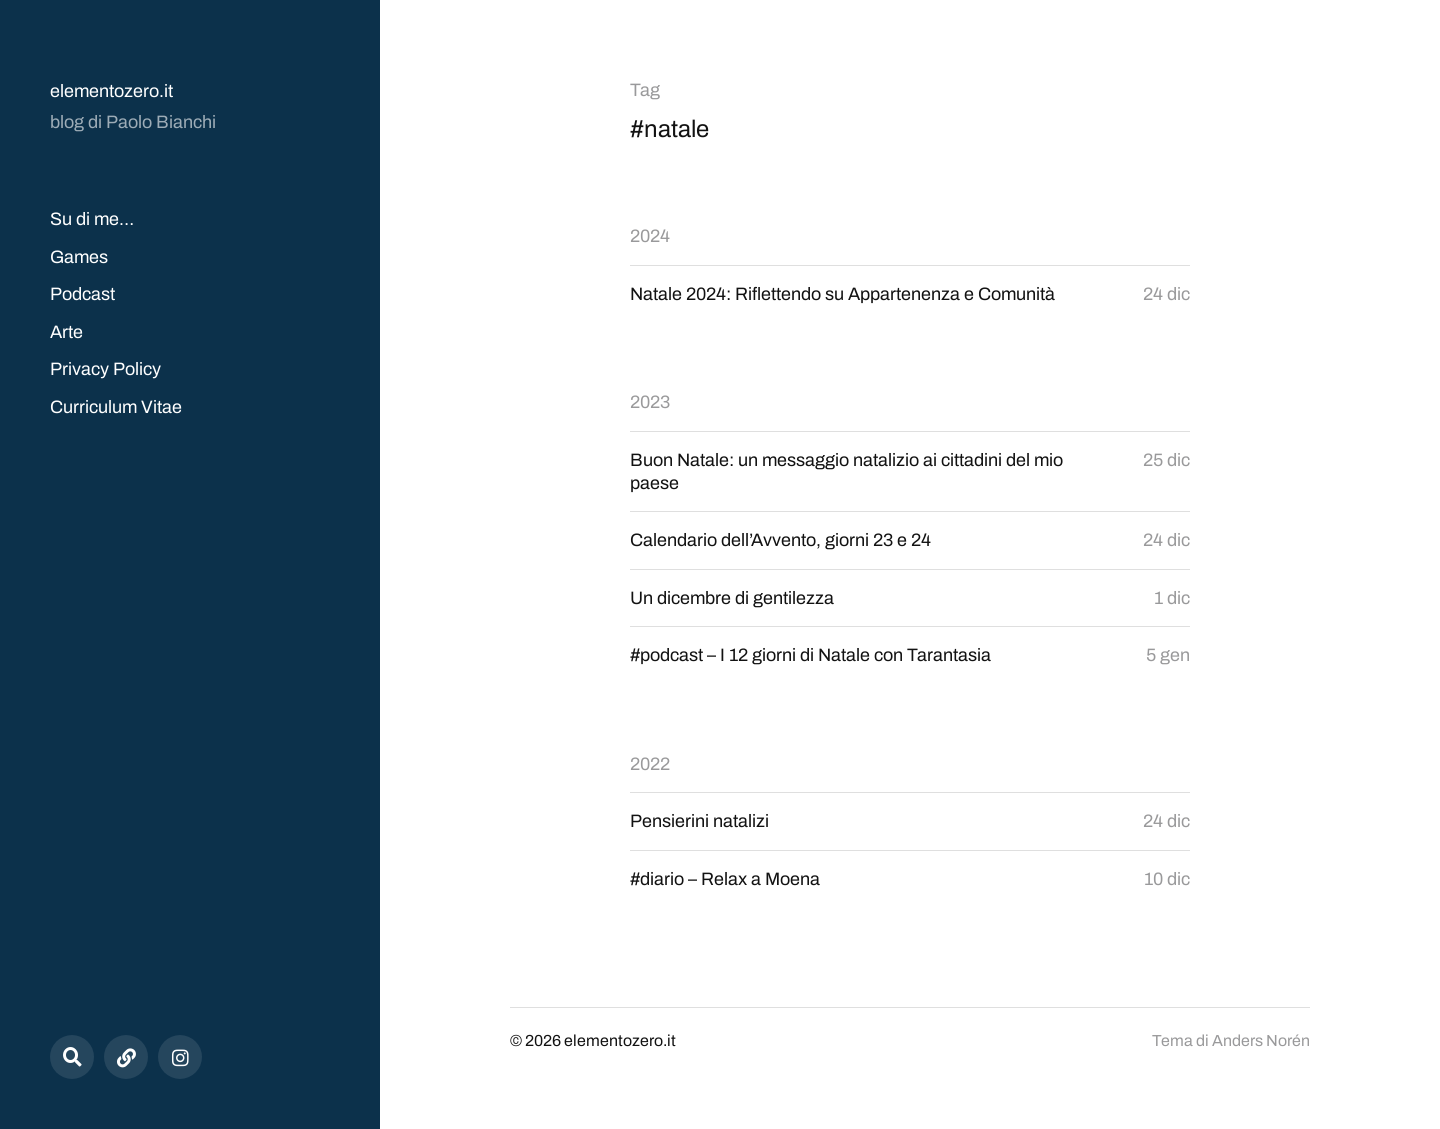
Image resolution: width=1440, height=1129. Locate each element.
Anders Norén (1261, 1040)
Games (79, 257)
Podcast (82, 294)
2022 (650, 764)
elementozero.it (111, 91)
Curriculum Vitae (116, 407)
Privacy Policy (105, 369)
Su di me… (92, 219)
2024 (650, 236)
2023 (650, 402)
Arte (66, 332)
